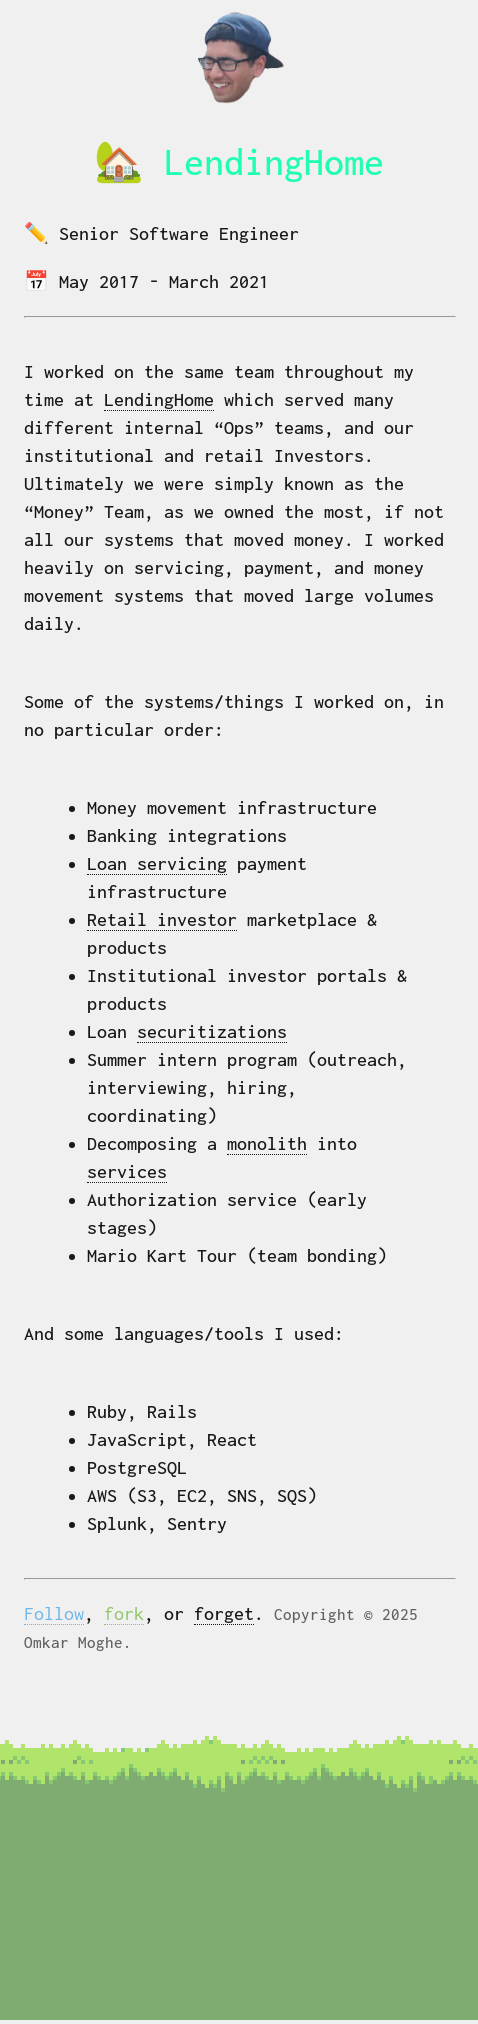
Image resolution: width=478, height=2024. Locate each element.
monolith (267, 1143)
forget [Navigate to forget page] (224, 1613)
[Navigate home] (239, 103)
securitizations (212, 1031)
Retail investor (162, 919)
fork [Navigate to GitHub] (124, 1613)
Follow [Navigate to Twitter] (54, 1613)
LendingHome (159, 399)
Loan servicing (157, 863)
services (127, 1171)
